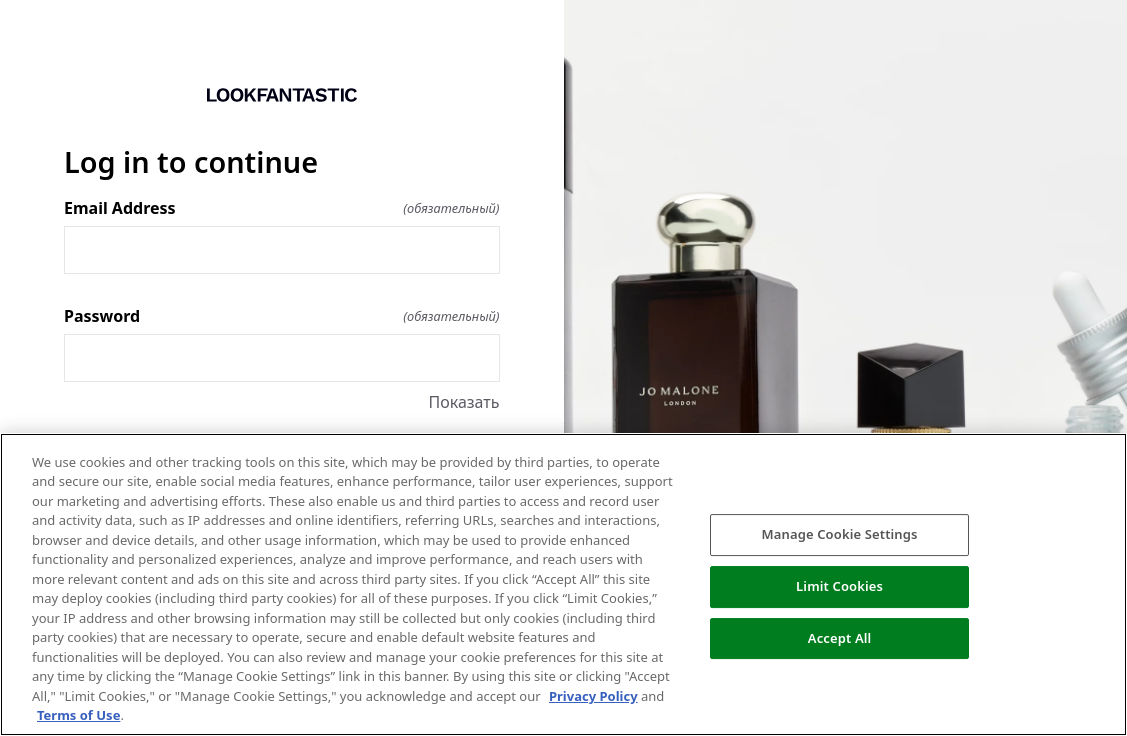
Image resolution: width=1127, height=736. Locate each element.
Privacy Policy (593, 696)
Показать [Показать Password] (463, 402)
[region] (563, 584)
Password (282, 316)
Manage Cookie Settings (840, 534)
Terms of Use (78, 715)
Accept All (840, 638)
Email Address (282, 208)
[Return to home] (282, 95)
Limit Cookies (839, 586)
